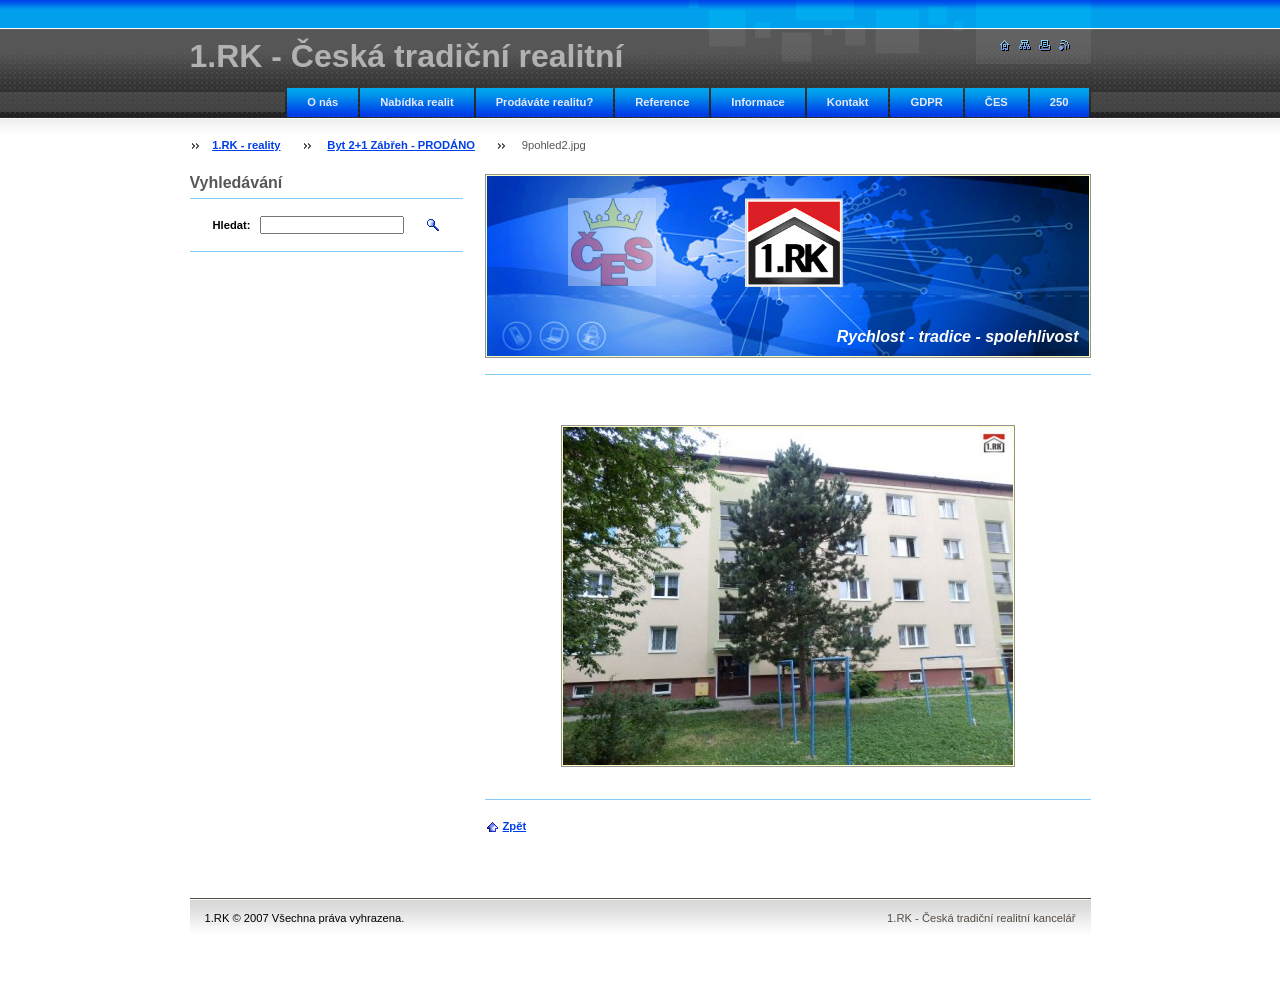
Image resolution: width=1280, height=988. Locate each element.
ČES (996, 102)
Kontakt (848, 102)
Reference (662, 102)
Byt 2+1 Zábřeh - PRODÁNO (401, 145)
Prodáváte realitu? (545, 102)
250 (1059, 102)
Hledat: (232, 225)
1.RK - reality (246, 145)
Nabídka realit (416, 102)
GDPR (926, 102)
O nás (322, 102)
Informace (757, 102)
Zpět (515, 826)
